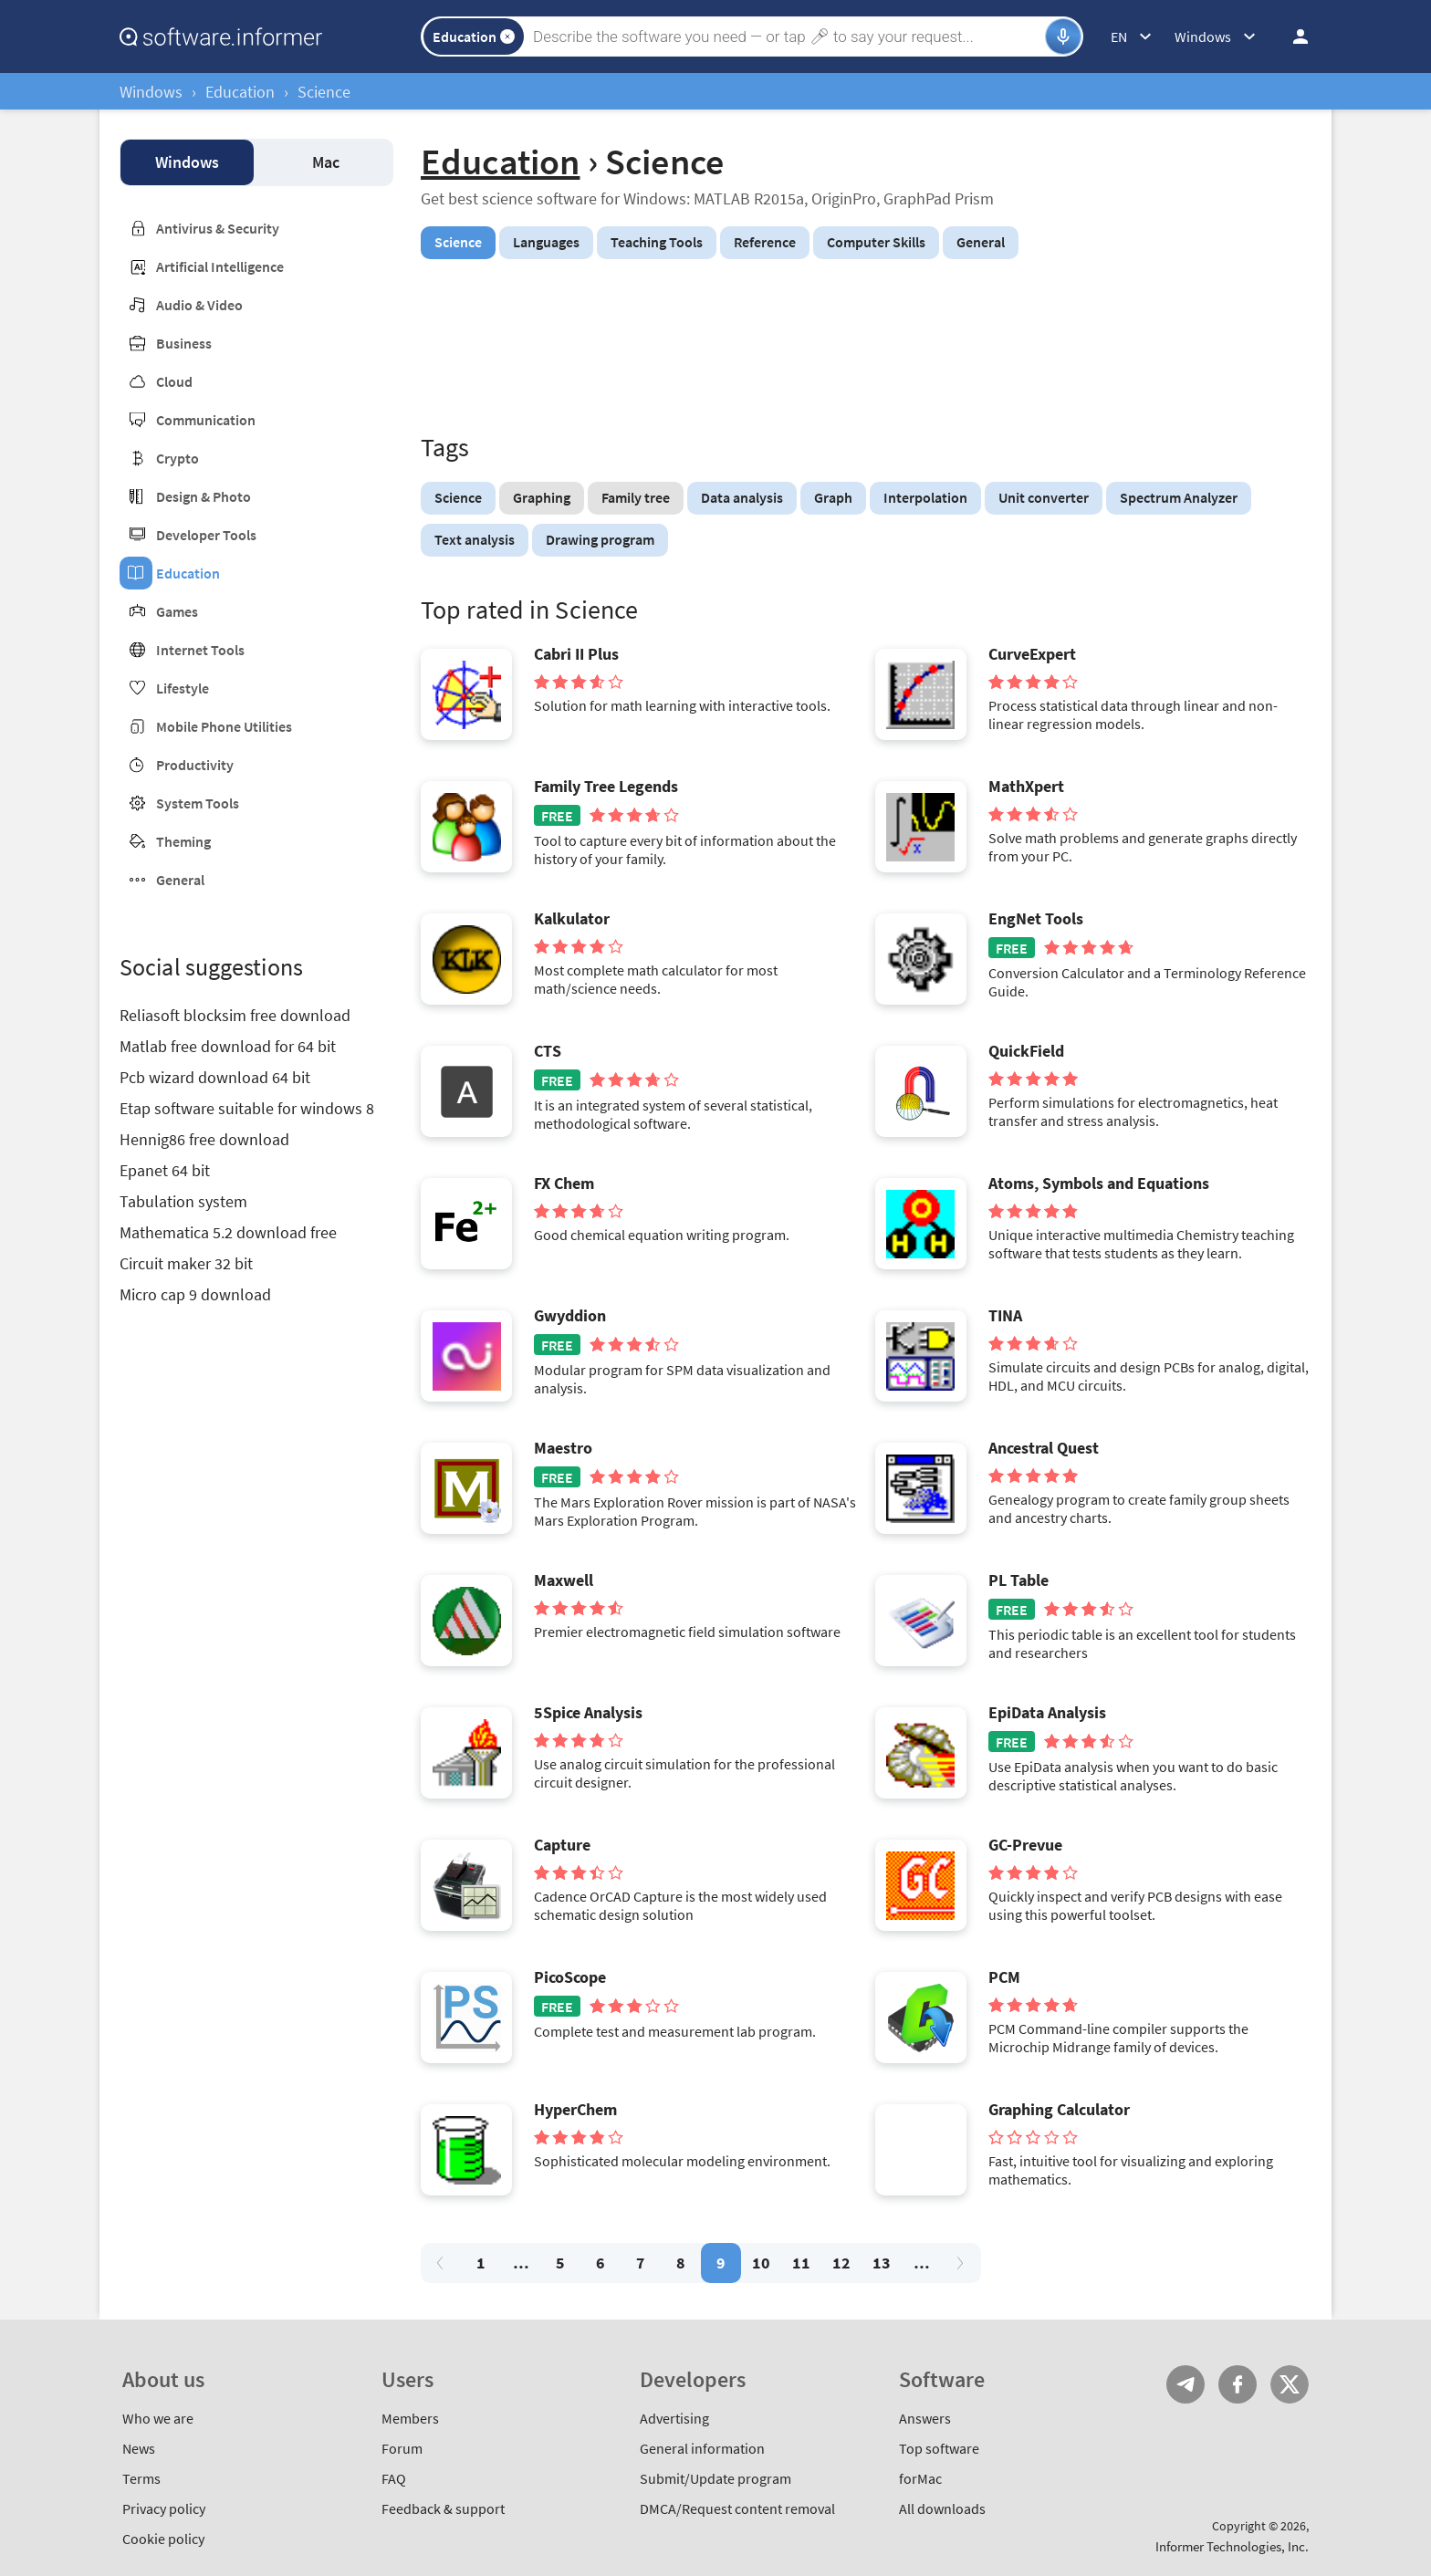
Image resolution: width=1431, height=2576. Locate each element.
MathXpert (1026, 787)
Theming (183, 841)
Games (177, 611)
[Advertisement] (866, 349)
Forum (402, 2448)
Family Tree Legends (606, 787)
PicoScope (570, 1977)
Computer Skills (876, 242)
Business (184, 343)
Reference (765, 242)
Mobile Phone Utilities (224, 726)
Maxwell (563, 1580)
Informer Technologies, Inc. (1232, 2546)
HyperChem (575, 2110)
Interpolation (925, 497)
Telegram (1185, 2384)
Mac (325, 161)
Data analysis (742, 497)
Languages (546, 242)
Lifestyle (182, 688)
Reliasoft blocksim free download (235, 1015)
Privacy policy (163, 2508)
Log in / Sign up (1292, 36)
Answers (925, 2418)
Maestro (563, 1448)
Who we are (157, 2418)
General (180, 880)
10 (761, 2262)
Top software (939, 2448)
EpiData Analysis (1047, 1713)
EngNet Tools (1035, 919)
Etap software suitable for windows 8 (247, 1108)
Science (458, 497)
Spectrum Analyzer (1179, 497)
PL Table (1018, 1580)
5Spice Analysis (588, 1713)
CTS (547, 1051)
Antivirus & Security (217, 228)
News (138, 2448)
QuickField (1026, 1051)
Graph (833, 497)
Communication (206, 420)
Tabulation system (183, 1201)
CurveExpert (1032, 654)
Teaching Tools (657, 242)
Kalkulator (572, 919)
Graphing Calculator (1059, 2110)
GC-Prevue (1025, 1845)
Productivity (195, 765)
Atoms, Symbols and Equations (1098, 1183)
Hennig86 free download (204, 1139)
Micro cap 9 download (195, 1294)
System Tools (197, 803)
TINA (1005, 1316)
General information (702, 2448)
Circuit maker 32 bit (186, 1263)
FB (1237, 2384)
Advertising (674, 2418)
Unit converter (1043, 497)
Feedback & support (443, 2508)
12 (841, 2262)
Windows (151, 91)
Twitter (1289, 2384)
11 (801, 2262)
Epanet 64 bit (165, 1170)
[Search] (786, 36)
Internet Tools (200, 650)
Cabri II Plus (576, 654)
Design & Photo (203, 496)
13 (881, 2262)
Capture (562, 1845)
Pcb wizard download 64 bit (215, 1077)
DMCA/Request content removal (737, 2508)
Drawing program (600, 539)
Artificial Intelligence (220, 266)
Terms (141, 2478)
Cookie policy (163, 2538)
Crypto (177, 458)
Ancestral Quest (1043, 1448)
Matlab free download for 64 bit (228, 1046)
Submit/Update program (715, 2478)
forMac (920, 2478)
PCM (1004, 1977)
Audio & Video (199, 305)
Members (410, 2418)
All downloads (942, 2508)
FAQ (393, 2478)
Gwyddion (570, 1316)
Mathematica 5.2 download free (228, 1232)
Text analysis (474, 539)
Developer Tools (206, 535)
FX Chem (564, 1183)
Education (240, 91)
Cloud (174, 381)
